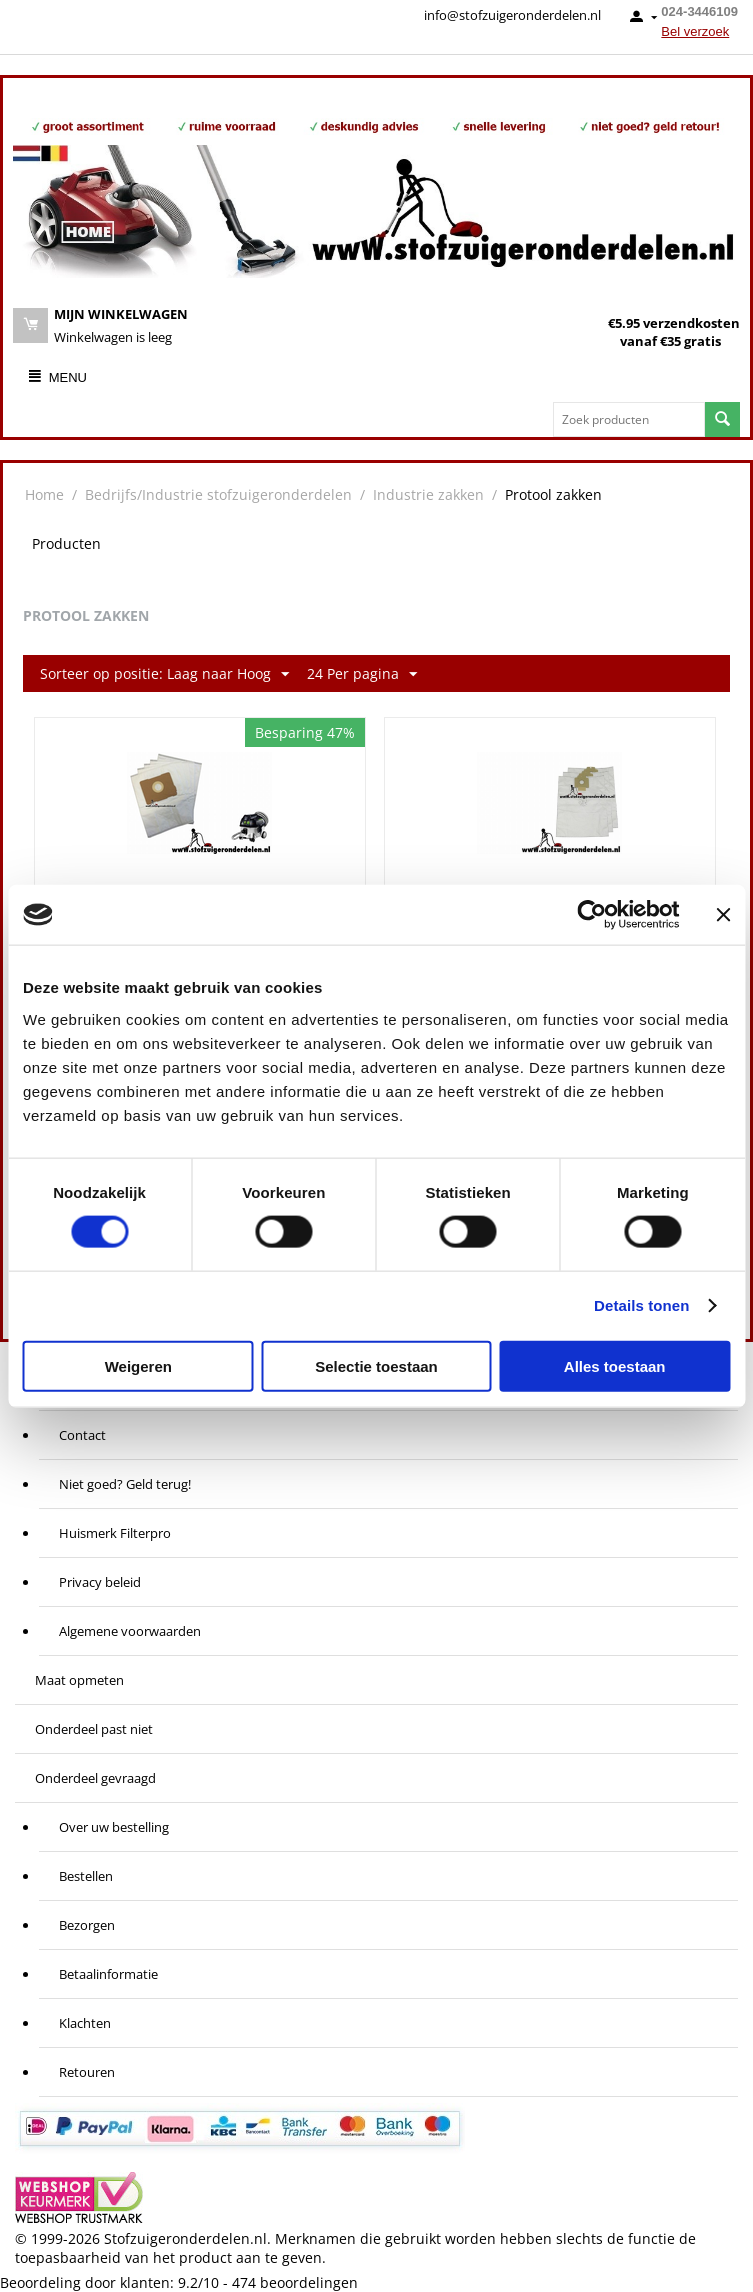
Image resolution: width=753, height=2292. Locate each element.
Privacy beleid (100, 1582)
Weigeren (138, 1365)
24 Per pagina (362, 674)
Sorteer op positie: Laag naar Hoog (164, 674)
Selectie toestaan (376, 1365)
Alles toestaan (615, 1365)
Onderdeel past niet (94, 1729)
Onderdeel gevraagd (95, 1778)
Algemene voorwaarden (130, 1631)
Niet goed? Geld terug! (125, 1484)
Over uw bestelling (114, 1827)
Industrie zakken (428, 494)
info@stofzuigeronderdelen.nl (512, 15)
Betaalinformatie (108, 1974)
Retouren (87, 2072)
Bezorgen (87, 1925)
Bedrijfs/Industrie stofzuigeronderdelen (218, 494)
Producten (66, 543)
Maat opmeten (79, 1680)
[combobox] (629, 419)
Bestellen (86, 1876)
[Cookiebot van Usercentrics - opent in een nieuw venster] (591, 915)
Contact (82, 1435)
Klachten (85, 2023)
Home (44, 494)
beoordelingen (295, 2282)
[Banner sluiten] (723, 915)
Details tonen (641, 1305)
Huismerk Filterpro (115, 1533)
